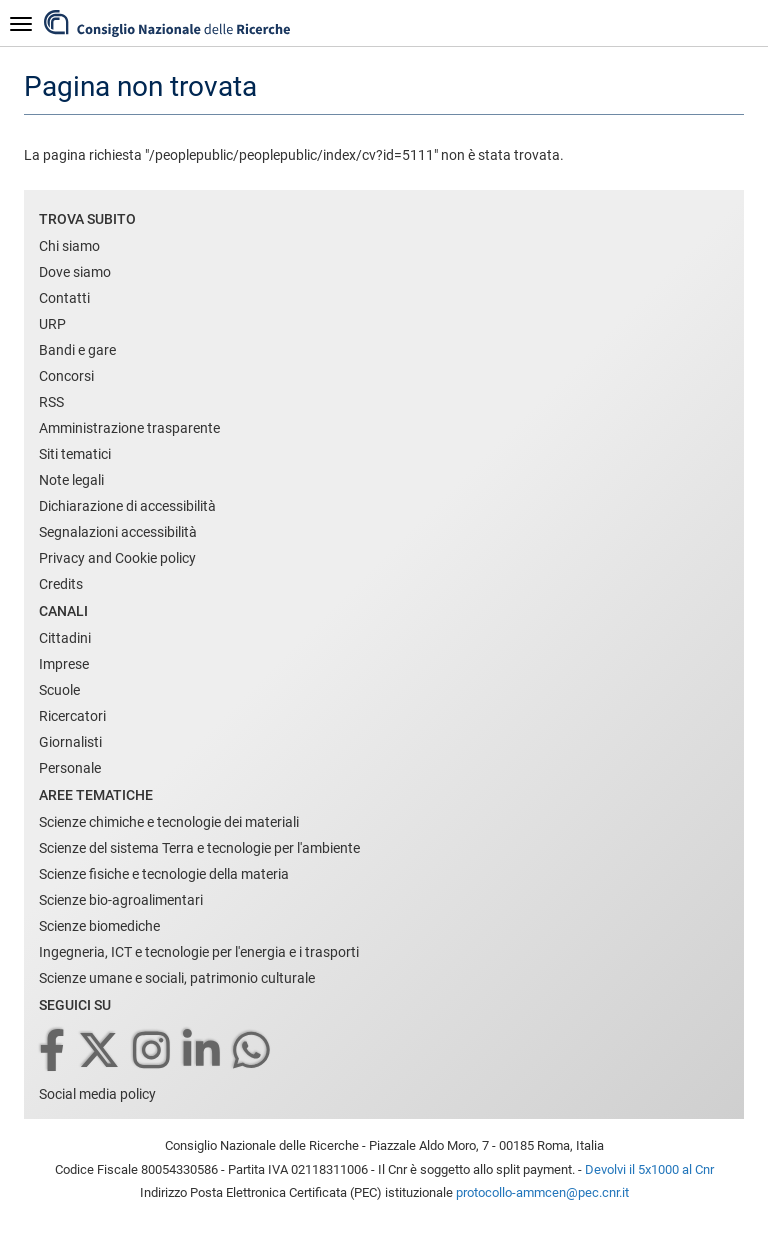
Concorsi (66, 376)
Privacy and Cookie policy (117, 558)
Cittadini (65, 638)
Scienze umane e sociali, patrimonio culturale (177, 978)
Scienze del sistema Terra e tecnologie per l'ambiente (199, 848)
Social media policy (97, 1094)
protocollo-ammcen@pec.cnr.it (542, 1192)
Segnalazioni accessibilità (118, 532)
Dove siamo (75, 272)
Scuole (59, 690)
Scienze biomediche (99, 926)
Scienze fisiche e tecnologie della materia (164, 874)
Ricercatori (72, 716)
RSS (51, 402)
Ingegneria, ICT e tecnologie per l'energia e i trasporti (199, 952)
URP (52, 324)
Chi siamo (69, 246)
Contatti (64, 298)
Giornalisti (70, 742)
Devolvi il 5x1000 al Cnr (649, 1169)
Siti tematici (75, 454)
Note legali (71, 480)
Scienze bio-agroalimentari (121, 900)
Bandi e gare (77, 350)
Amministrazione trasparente (129, 428)
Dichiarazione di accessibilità (127, 506)
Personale (70, 768)
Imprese (64, 664)
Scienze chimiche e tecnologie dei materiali (169, 822)
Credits (61, 584)
